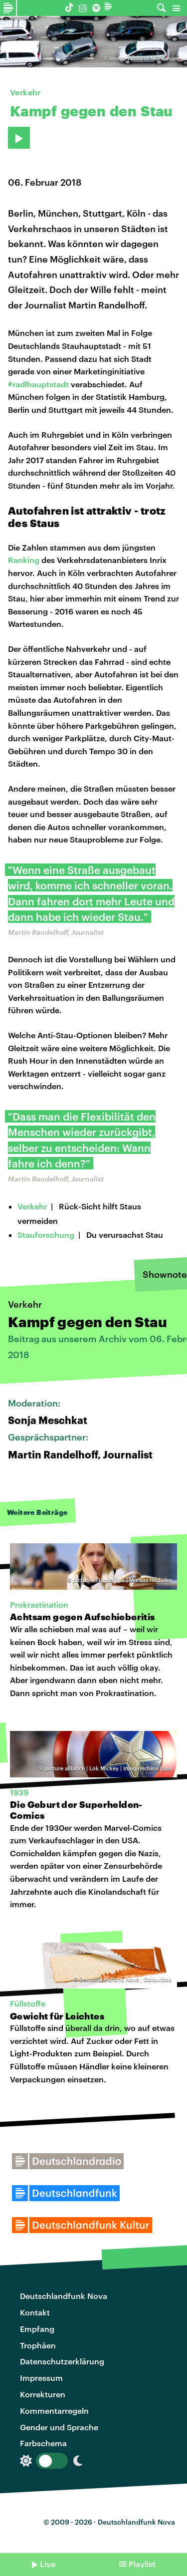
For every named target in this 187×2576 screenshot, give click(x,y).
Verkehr (32, 1206)
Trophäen (38, 2345)
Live (47, 2564)
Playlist (142, 2564)
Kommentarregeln (54, 2410)
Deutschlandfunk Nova (63, 2295)
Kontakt (35, 2312)
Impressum (41, 2377)
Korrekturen (42, 2394)
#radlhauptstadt (38, 384)
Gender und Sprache (59, 2427)
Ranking (23, 560)
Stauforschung (45, 1234)
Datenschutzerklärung (62, 2361)
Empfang (37, 2328)
